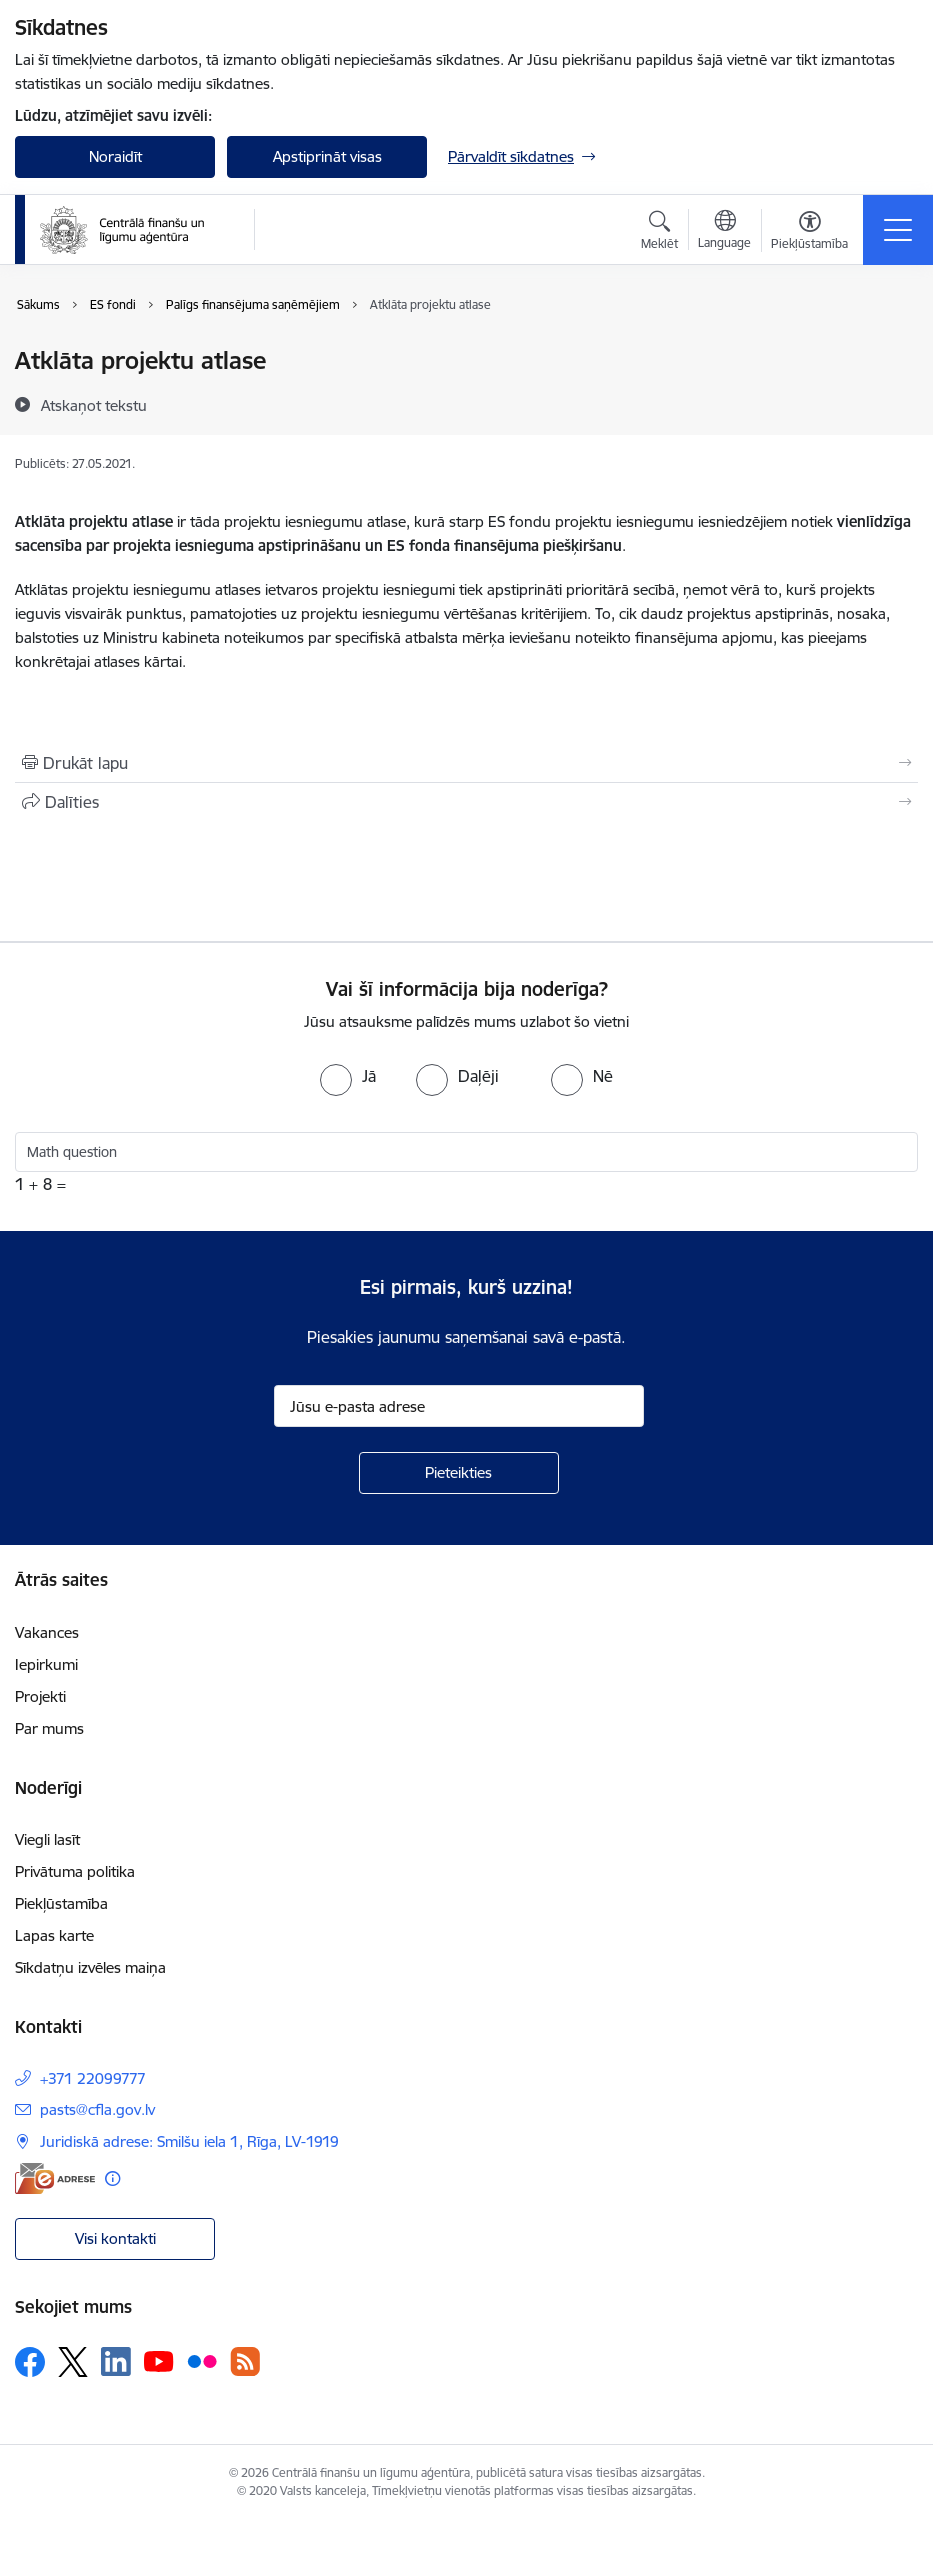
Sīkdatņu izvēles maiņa (90, 1967)
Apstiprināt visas (327, 156)
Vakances (47, 1632)
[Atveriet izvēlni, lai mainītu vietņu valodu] (724, 232)
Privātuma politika (75, 1871)
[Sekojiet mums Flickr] (202, 2361)
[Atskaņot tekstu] (94, 405)
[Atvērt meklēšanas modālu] (659, 233)
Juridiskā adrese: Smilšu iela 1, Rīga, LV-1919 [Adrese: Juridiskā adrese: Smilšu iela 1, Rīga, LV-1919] (189, 2141)
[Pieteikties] (459, 1473)
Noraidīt (115, 156)
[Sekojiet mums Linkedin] (116, 2362)
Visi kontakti (115, 2238)
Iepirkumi (46, 1664)
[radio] (348, 1076)
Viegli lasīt (47, 1839)
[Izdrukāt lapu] (466, 763)
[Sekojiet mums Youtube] (159, 2361)
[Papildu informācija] (112, 2178)
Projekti (40, 1696)
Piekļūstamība (61, 1903)
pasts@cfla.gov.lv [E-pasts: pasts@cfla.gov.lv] (97, 2109)
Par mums (49, 1728)
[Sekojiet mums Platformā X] (73, 2362)
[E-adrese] (55, 2178)
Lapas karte (54, 1935)
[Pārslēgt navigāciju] (898, 230)
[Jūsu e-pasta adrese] (459, 1406)
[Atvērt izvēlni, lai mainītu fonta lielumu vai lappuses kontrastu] (809, 233)
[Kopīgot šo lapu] (466, 802)
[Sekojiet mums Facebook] (30, 2362)
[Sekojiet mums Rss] (245, 2361)
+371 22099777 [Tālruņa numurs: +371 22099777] (93, 2078)
